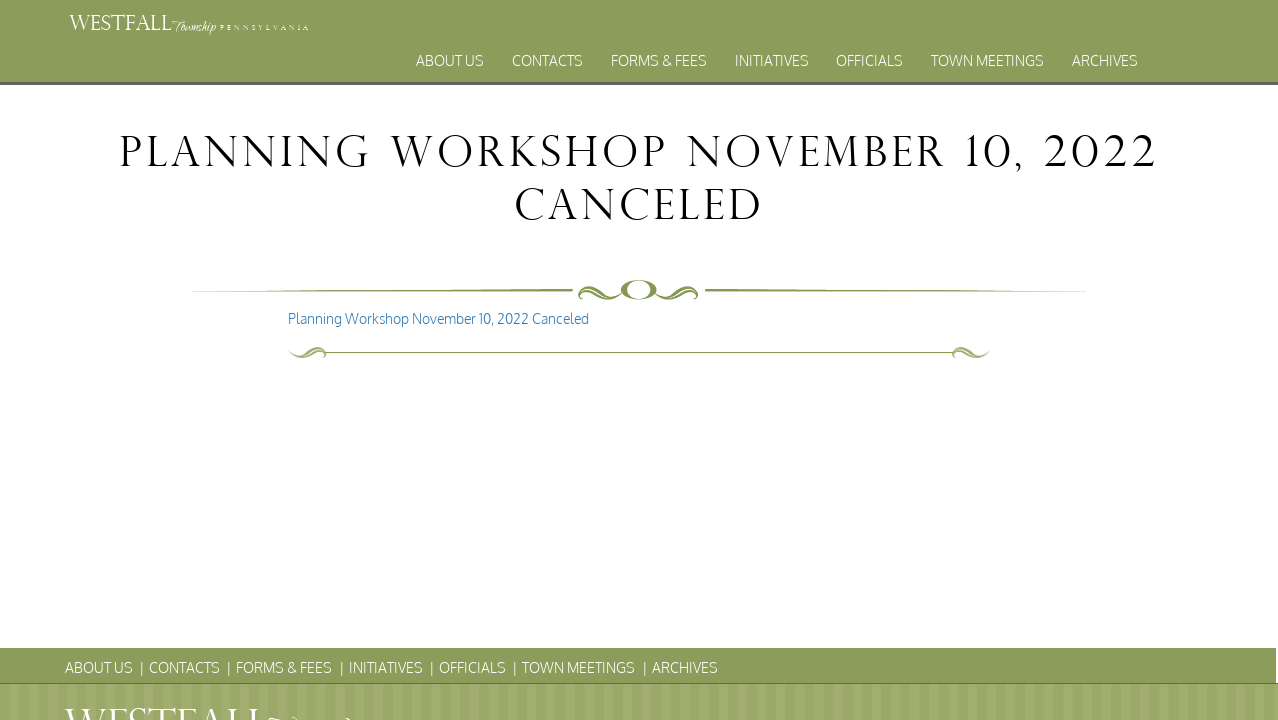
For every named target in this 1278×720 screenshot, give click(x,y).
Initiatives (772, 60)
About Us (450, 60)
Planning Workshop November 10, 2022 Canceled (438, 318)
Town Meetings (987, 60)
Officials (869, 60)
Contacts (547, 60)
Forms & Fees (659, 60)
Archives (1105, 60)
